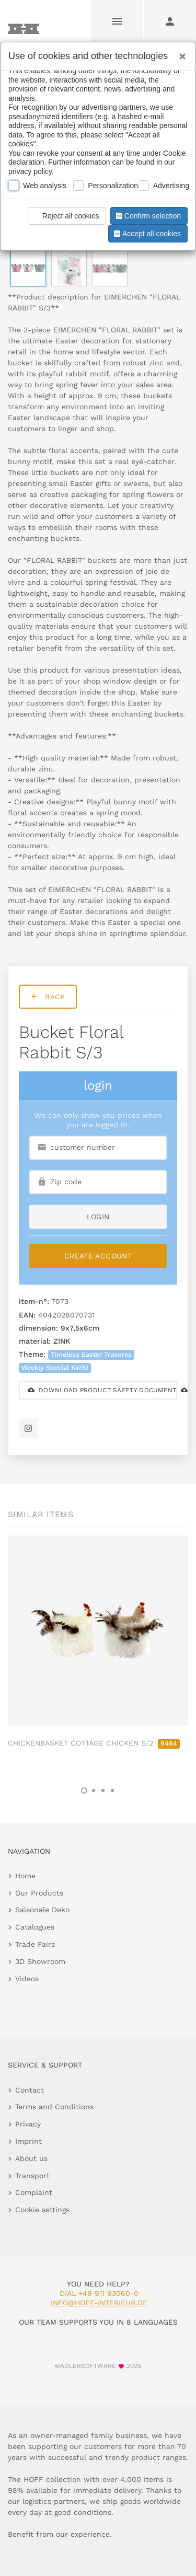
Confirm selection (147, 216)
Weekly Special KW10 (54, 1367)
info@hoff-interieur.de (99, 2302)
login (98, 1216)
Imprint (28, 2141)
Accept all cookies (146, 233)
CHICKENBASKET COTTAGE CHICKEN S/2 (94, 1743)
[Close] (180, 53)
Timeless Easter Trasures (91, 1354)
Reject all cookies (65, 216)
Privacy (28, 2124)
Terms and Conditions (54, 2107)
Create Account (98, 1256)
